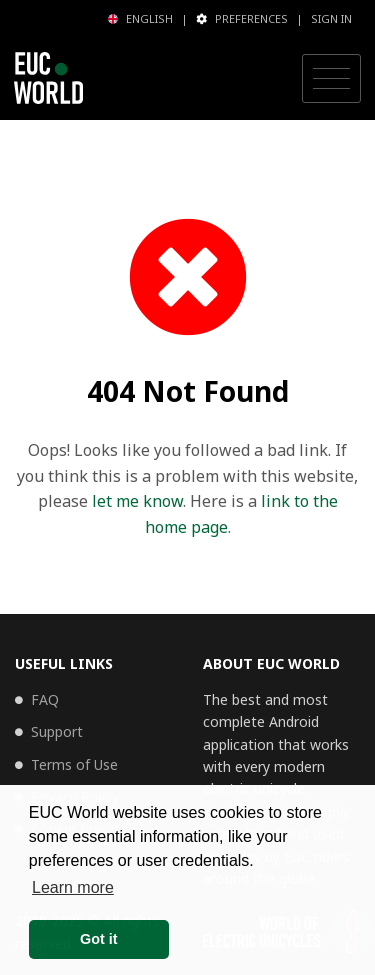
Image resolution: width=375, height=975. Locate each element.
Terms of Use (74, 764)
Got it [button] (99, 939)
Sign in (331, 18)
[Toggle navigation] (331, 79)
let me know (137, 501)
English (140, 18)
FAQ (45, 699)
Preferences (242, 18)
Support (57, 731)
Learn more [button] (73, 887)
